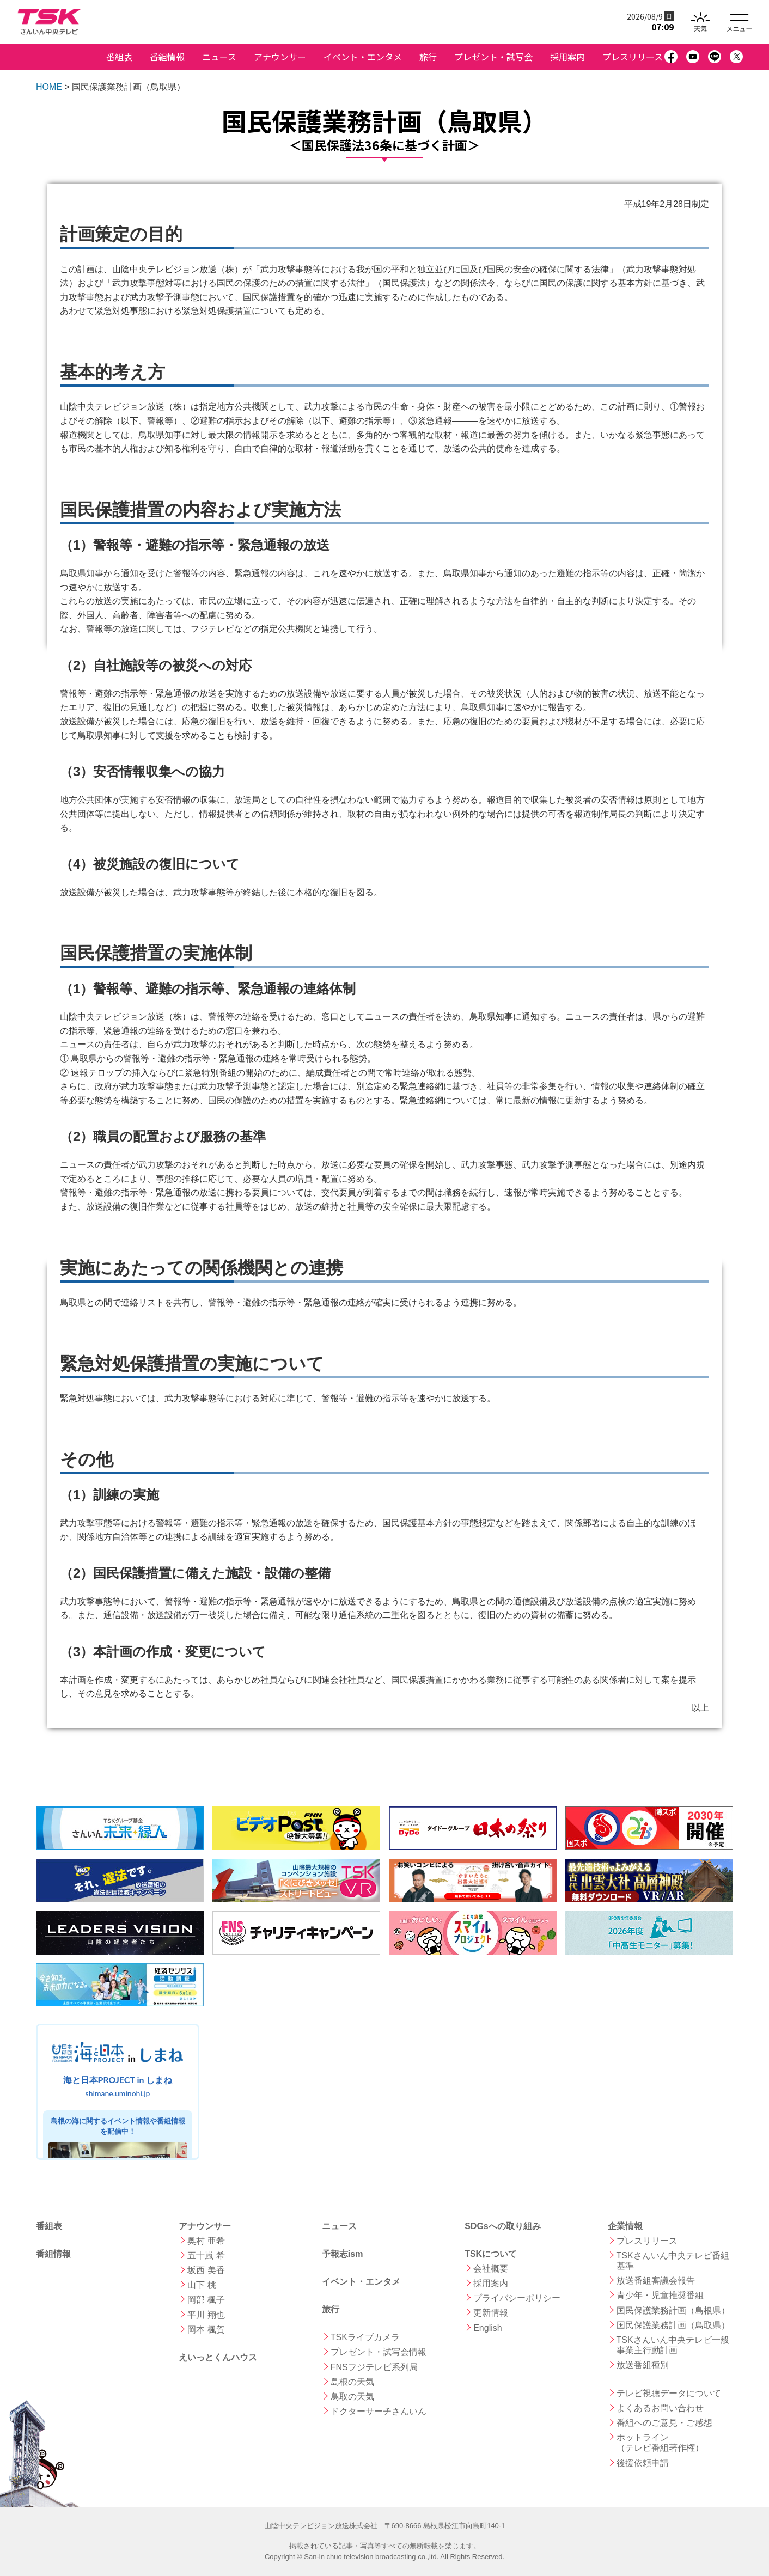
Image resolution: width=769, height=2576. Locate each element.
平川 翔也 (205, 2314)
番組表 (119, 56)
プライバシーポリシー (516, 2298)
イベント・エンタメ (363, 56)
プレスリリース (632, 56)
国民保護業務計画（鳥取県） (673, 2325)
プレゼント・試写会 (493, 56)
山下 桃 (201, 2285)
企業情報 (625, 2226)
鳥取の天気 (352, 2396)
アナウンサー (280, 56)
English (487, 2328)
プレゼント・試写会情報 (378, 2352)
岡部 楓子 (205, 2299)
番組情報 (167, 56)
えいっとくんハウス (218, 2357)
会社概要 (490, 2268)
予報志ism (342, 2253)
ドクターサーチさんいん (378, 2411)
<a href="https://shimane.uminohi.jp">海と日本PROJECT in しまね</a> (117, 2092)
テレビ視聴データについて (669, 2393)
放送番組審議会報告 (656, 2280)
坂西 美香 (205, 2270)
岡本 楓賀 (205, 2329)
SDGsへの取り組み (503, 2226)
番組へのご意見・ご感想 (664, 2422)
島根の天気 (352, 2381)
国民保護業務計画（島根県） (673, 2310)
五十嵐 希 (205, 2255)
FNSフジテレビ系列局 (374, 2367)
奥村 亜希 (205, 2240)
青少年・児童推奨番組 (660, 2295)
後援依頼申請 (643, 2463)
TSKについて (491, 2253)
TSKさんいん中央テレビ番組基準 (673, 2260)
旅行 (428, 56)
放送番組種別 (643, 2365)
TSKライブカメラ (365, 2337)
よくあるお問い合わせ (660, 2408)
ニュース (219, 56)
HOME (49, 86)
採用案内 (567, 56)
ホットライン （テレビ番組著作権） (660, 2442)
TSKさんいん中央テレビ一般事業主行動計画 (673, 2345)
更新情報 (490, 2312)
